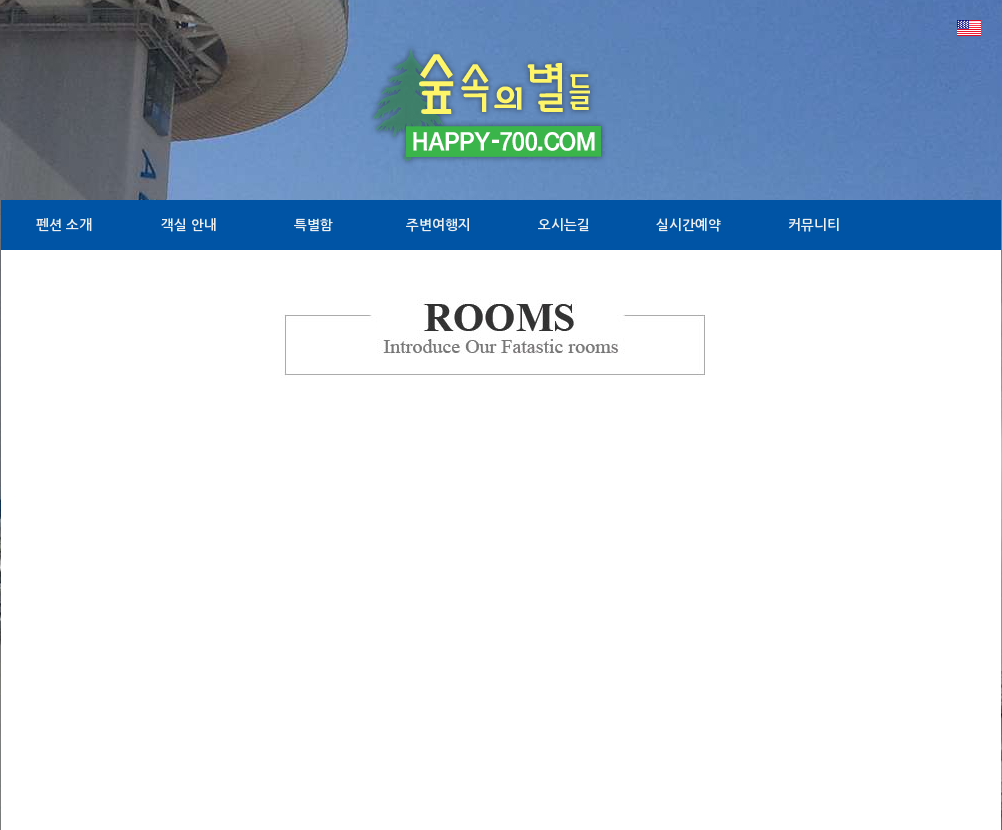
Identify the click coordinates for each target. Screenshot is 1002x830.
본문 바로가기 (0, 0)
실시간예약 (688, 225)
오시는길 (564, 225)
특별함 (313, 225)
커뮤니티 (814, 225)
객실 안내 (189, 225)
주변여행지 (438, 225)
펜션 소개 (64, 225)
